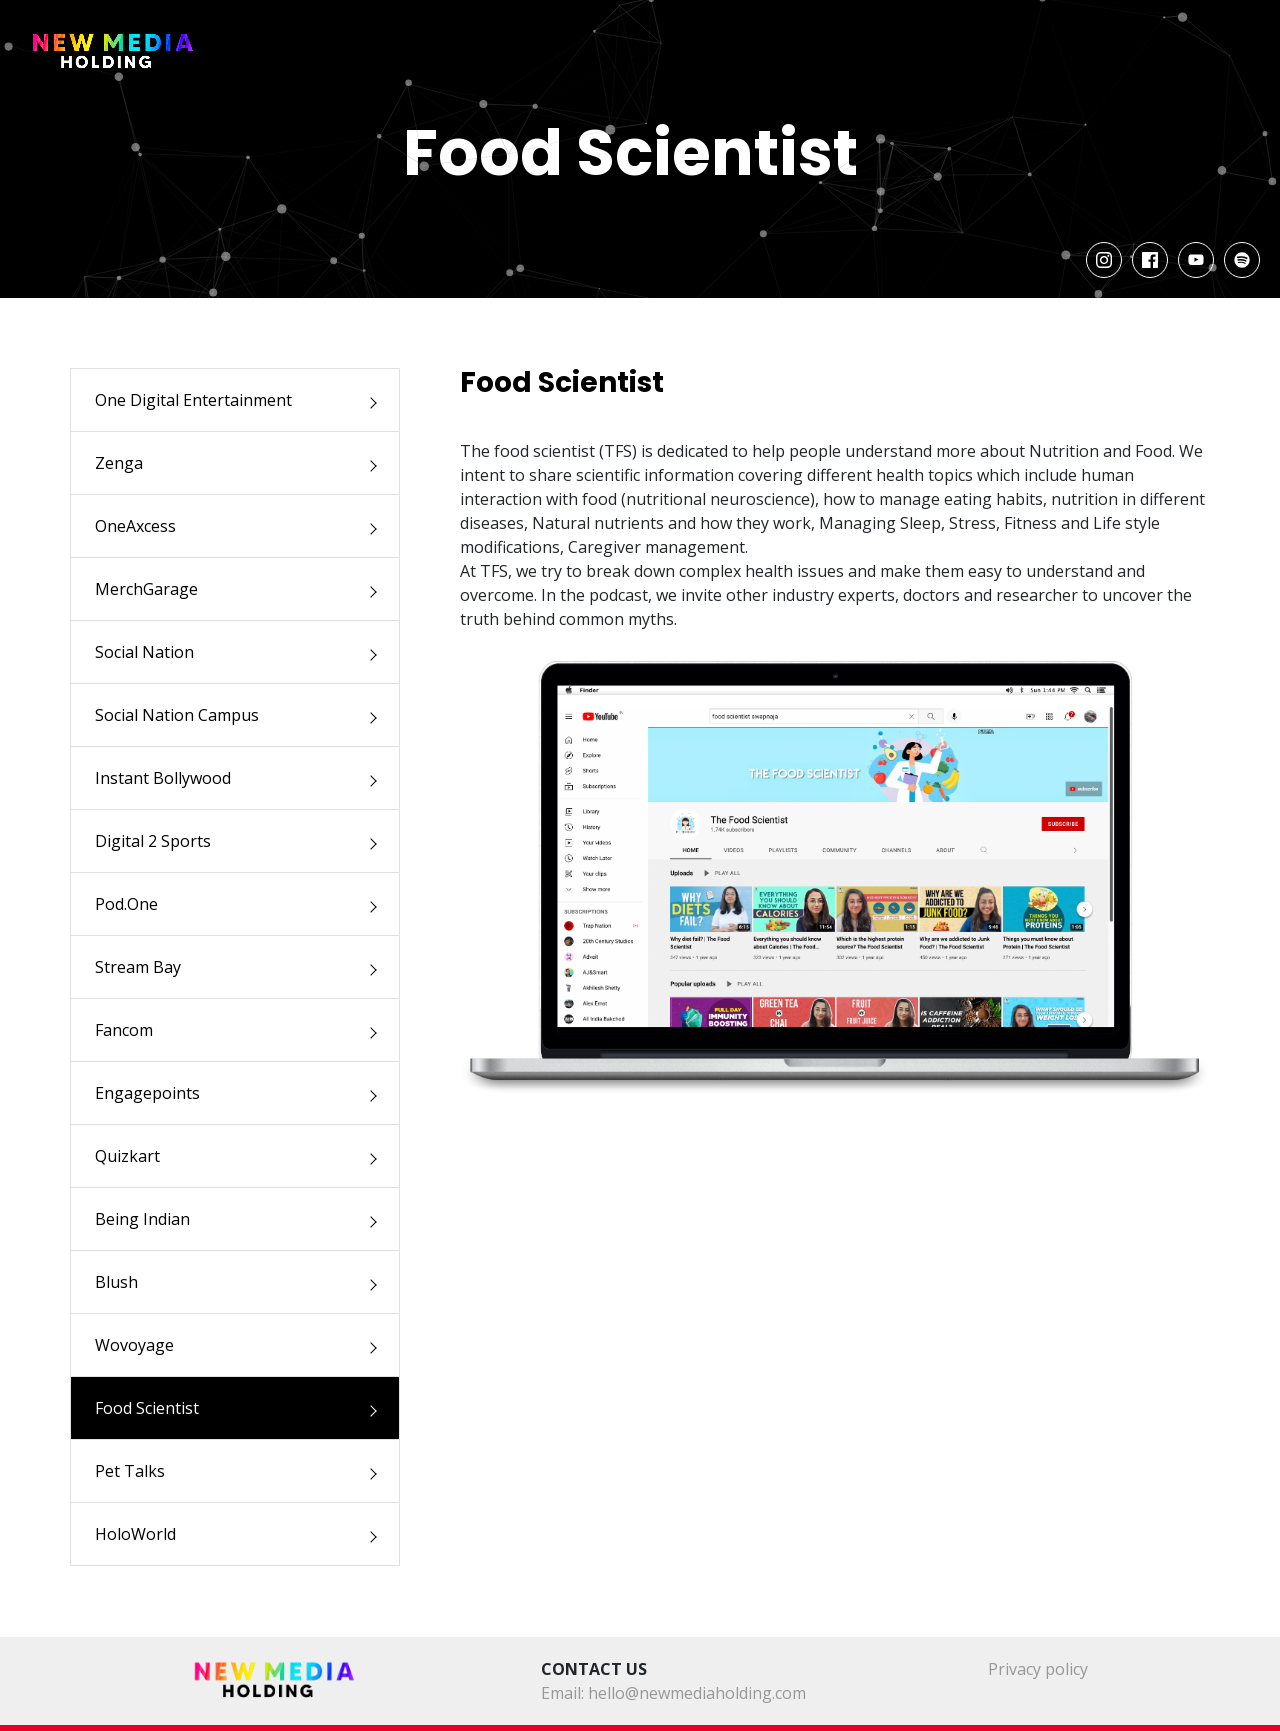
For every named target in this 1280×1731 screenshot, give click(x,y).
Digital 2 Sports (153, 841)
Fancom (124, 1030)
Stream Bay (138, 967)
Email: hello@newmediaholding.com (673, 1693)
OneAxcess (135, 526)
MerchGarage (146, 589)
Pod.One (126, 904)
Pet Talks (130, 1471)
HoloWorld (135, 1534)
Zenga (119, 463)
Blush (116, 1282)
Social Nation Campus (177, 715)
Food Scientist (147, 1408)
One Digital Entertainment (193, 400)
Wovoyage (134, 1345)
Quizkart (127, 1156)
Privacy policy (1038, 1669)
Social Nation (144, 652)
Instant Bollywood (163, 778)
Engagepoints (147, 1093)
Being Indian (142, 1219)
